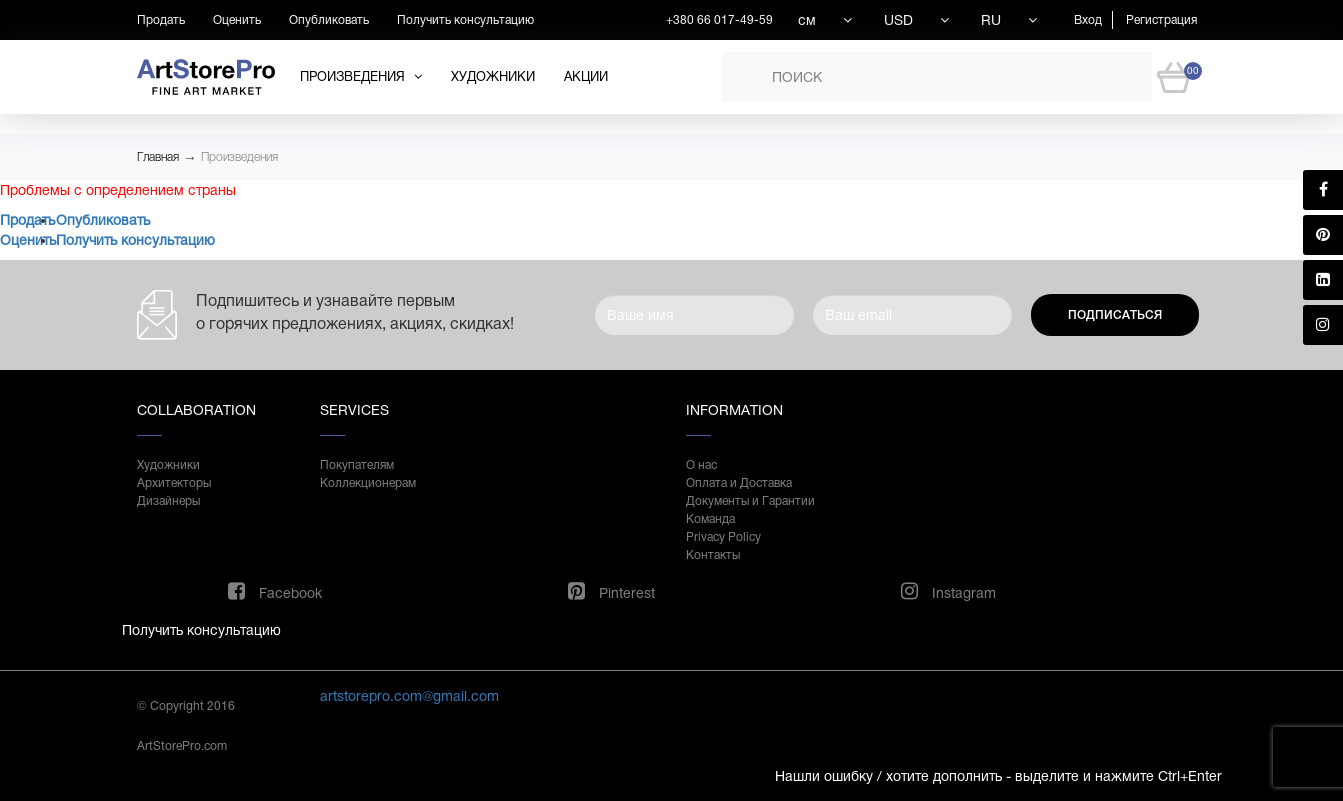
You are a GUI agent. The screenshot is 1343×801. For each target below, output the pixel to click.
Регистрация (1161, 20)
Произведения (239, 157)
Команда (710, 519)
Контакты (713, 555)
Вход (1088, 20)
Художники (493, 76)
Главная (158, 157)
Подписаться (1115, 315)
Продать (161, 20)
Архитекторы (174, 483)
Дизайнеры (168, 501)
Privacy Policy (723, 537)
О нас (701, 465)
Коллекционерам (368, 483)
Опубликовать (329, 20)
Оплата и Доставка (739, 483)
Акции (586, 76)
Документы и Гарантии (750, 501)
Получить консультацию (465, 20)
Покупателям (357, 465)
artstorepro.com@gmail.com (409, 696)
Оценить (237, 20)
